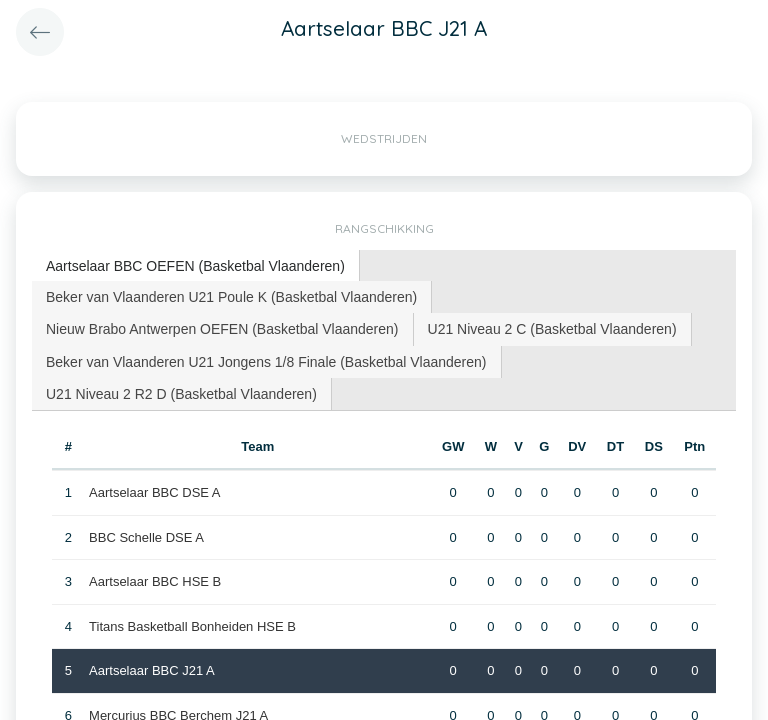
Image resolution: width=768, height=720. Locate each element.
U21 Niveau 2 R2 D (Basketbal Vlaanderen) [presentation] (181, 394)
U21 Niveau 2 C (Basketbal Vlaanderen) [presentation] (552, 329)
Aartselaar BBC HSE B (155, 581)
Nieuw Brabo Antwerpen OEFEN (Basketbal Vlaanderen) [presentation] (222, 329)
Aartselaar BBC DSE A (155, 492)
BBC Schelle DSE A (146, 537)
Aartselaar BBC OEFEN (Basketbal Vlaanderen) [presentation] (195, 266)
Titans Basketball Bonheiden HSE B (192, 626)
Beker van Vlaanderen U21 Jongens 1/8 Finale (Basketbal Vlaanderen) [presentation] (266, 362)
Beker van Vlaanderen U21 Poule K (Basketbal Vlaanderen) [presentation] (231, 297)
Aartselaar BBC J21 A (152, 670)
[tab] (196, 266)
